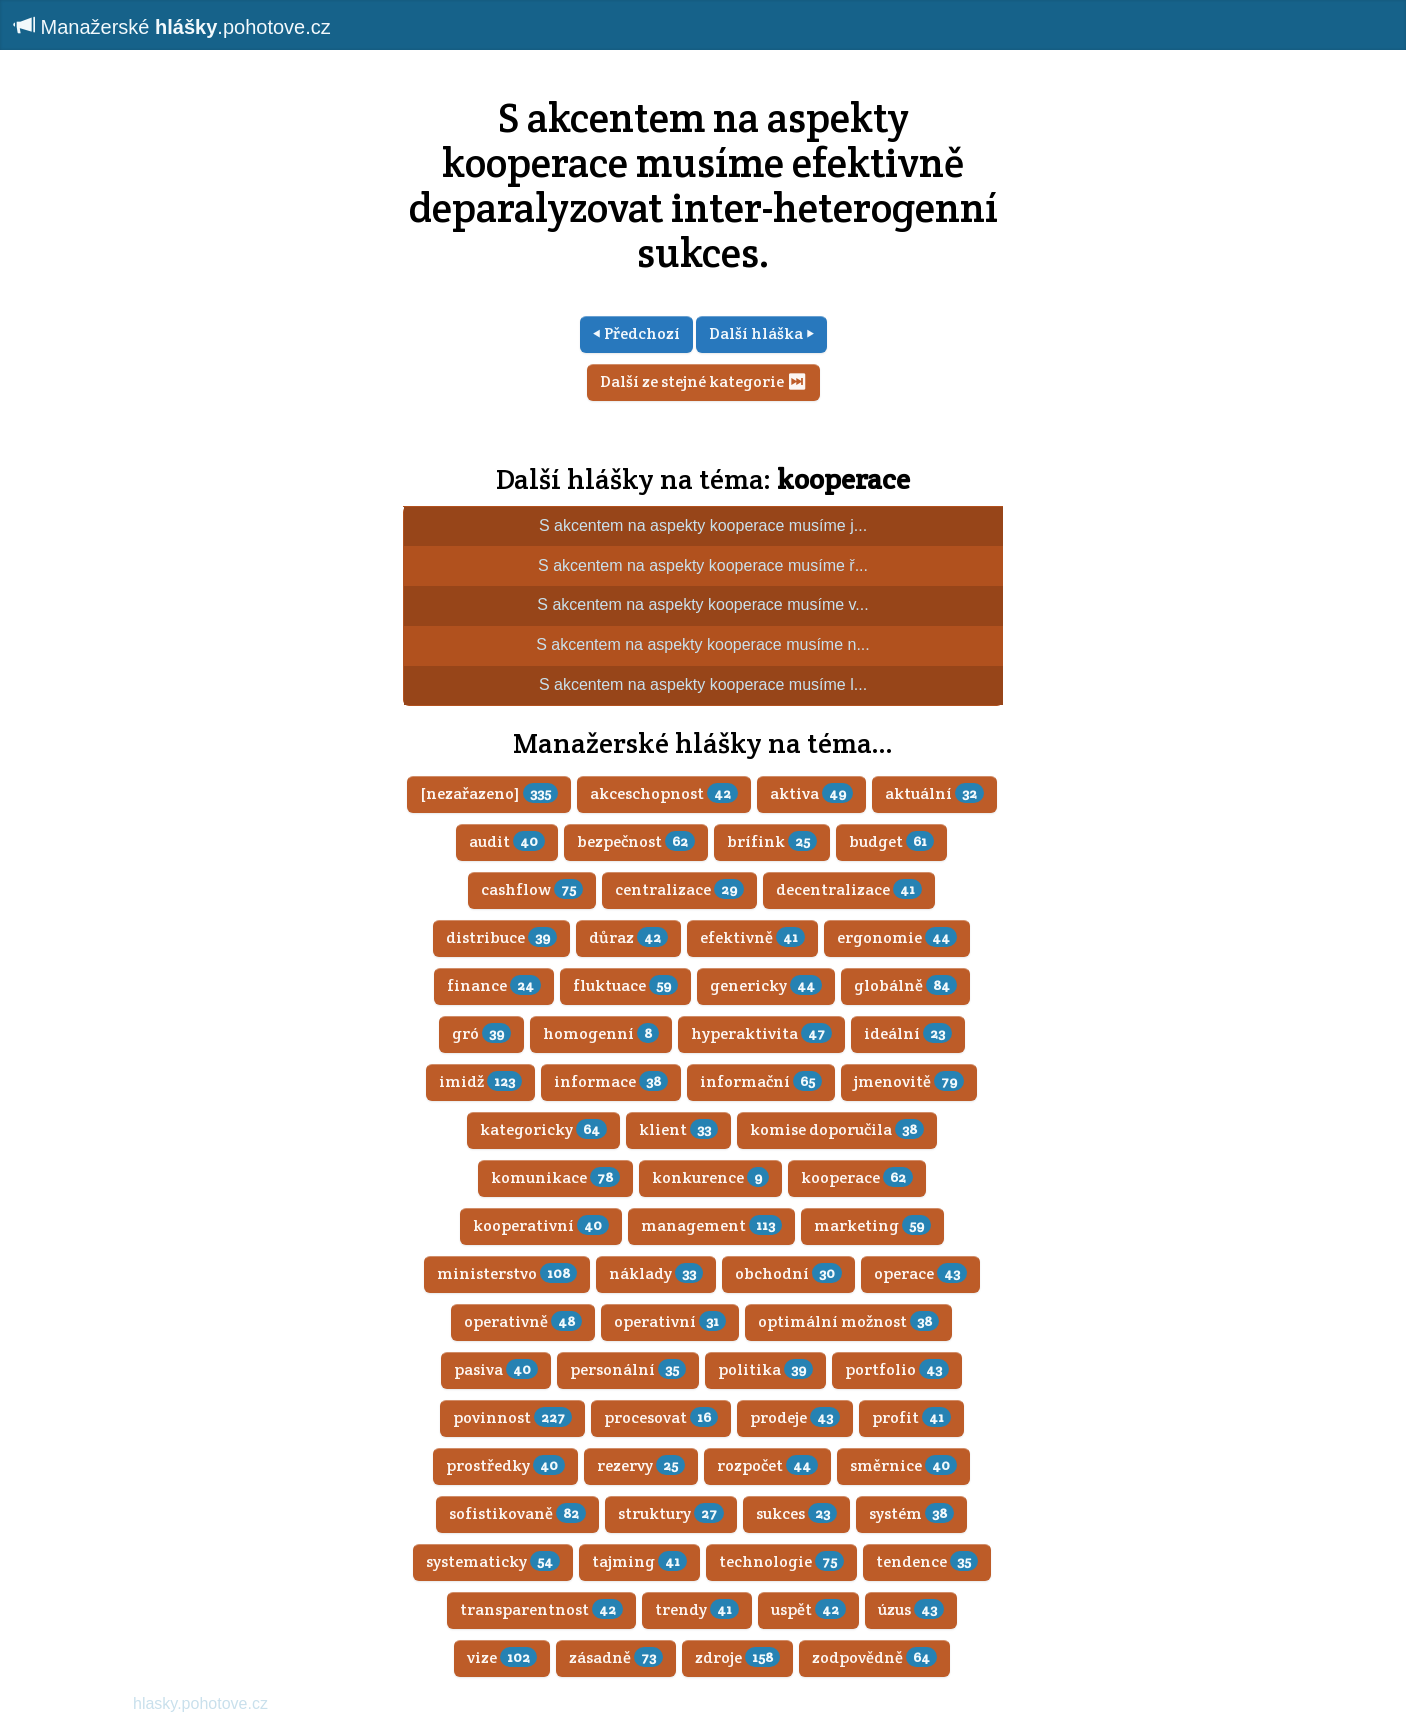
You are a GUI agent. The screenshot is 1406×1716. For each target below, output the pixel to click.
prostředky (505, 1465)
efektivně (752, 937)
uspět (808, 1609)
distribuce (501, 937)
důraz (628, 937)
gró (481, 1033)
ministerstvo (507, 1273)
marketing (872, 1225)
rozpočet (767, 1465)
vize (502, 1657)
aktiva (811, 793)
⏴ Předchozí (636, 333)
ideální (908, 1033)
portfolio (897, 1369)
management (711, 1225)
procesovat (661, 1417)
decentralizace (849, 889)
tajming (639, 1561)
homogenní (601, 1033)
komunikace (555, 1177)
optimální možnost (848, 1321)
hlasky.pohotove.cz (200, 1703)
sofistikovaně (517, 1513)
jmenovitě (909, 1081)
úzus (911, 1609)
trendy (697, 1609)
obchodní (788, 1273)
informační (761, 1081)
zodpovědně (874, 1657)
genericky (766, 985)
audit (507, 841)
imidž (480, 1081)
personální (628, 1369)
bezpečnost (636, 841)
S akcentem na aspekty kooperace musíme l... (703, 684)
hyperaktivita (761, 1033)
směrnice (903, 1465)
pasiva (496, 1369)
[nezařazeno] (489, 793)
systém (911, 1513)
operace (920, 1273)
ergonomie (897, 937)
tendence (927, 1561)
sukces (796, 1513)
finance (494, 985)
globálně (905, 985)
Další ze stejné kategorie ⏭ (703, 381)
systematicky (493, 1561)
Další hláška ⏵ (761, 333)
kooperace (843, 479)
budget (891, 841)
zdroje (737, 1657)
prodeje (795, 1417)
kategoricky (543, 1129)
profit (911, 1417)
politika (765, 1369)
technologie (781, 1561)
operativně (523, 1321)
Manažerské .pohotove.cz (173, 26)
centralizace (679, 889)
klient (678, 1129)
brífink (772, 841)
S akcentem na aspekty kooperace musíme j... (703, 525)
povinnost (512, 1417)
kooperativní (541, 1225)
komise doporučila (837, 1129)
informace (611, 1081)
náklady (656, 1273)
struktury (671, 1513)
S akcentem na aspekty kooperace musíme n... (703, 644)
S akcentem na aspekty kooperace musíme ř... (703, 565)
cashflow (532, 889)
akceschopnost (664, 793)
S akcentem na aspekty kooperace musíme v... (702, 604)
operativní (670, 1321)
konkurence (710, 1177)
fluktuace (625, 985)
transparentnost (541, 1609)
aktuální (934, 793)
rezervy (641, 1465)
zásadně (616, 1657)
